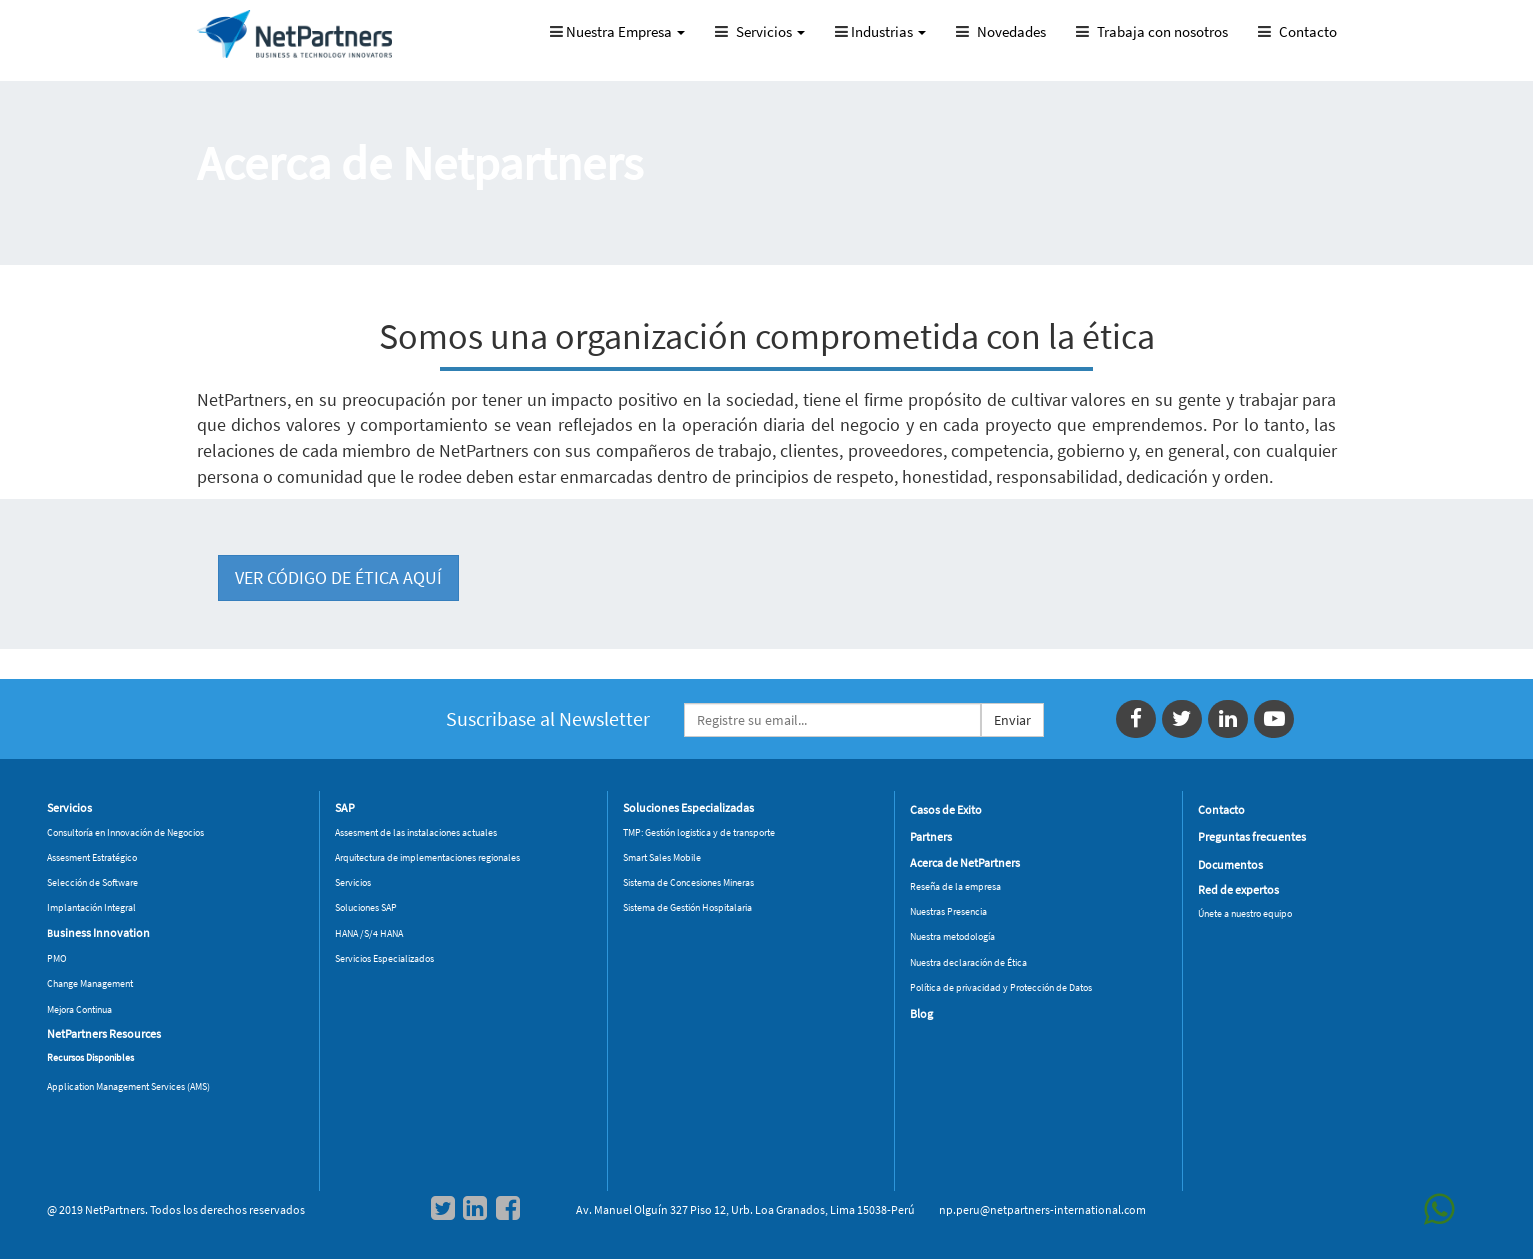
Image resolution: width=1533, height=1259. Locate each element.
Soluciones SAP (366, 907)
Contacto (1221, 809)
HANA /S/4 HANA (369, 933)
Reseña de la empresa (955, 886)
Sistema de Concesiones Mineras (688, 882)
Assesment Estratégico (92, 857)
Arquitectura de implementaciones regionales (427, 857)
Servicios (353, 882)
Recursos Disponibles (90, 1057)
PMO (57, 958)
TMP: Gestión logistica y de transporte (699, 832)
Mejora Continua (79, 1009)
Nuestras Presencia (948, 911)
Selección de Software (92, 882)
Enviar (1012, 720)
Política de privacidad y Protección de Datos (1001, 987)
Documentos (1230, 864)
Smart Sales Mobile (662, 857)
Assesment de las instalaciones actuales (416, 832)
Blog (921, 1013)
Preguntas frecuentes (1252, 836)
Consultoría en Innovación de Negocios (125, 832)
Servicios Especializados (384, 958)
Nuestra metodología (952, 936)
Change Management (90, 983)
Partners (931, 836)
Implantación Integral (91, 907)
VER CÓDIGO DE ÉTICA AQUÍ (338, 577)
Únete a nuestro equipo (1245, 913)
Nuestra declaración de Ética (968, 962)
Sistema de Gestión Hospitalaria (687, 907)
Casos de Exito (946, 809)
